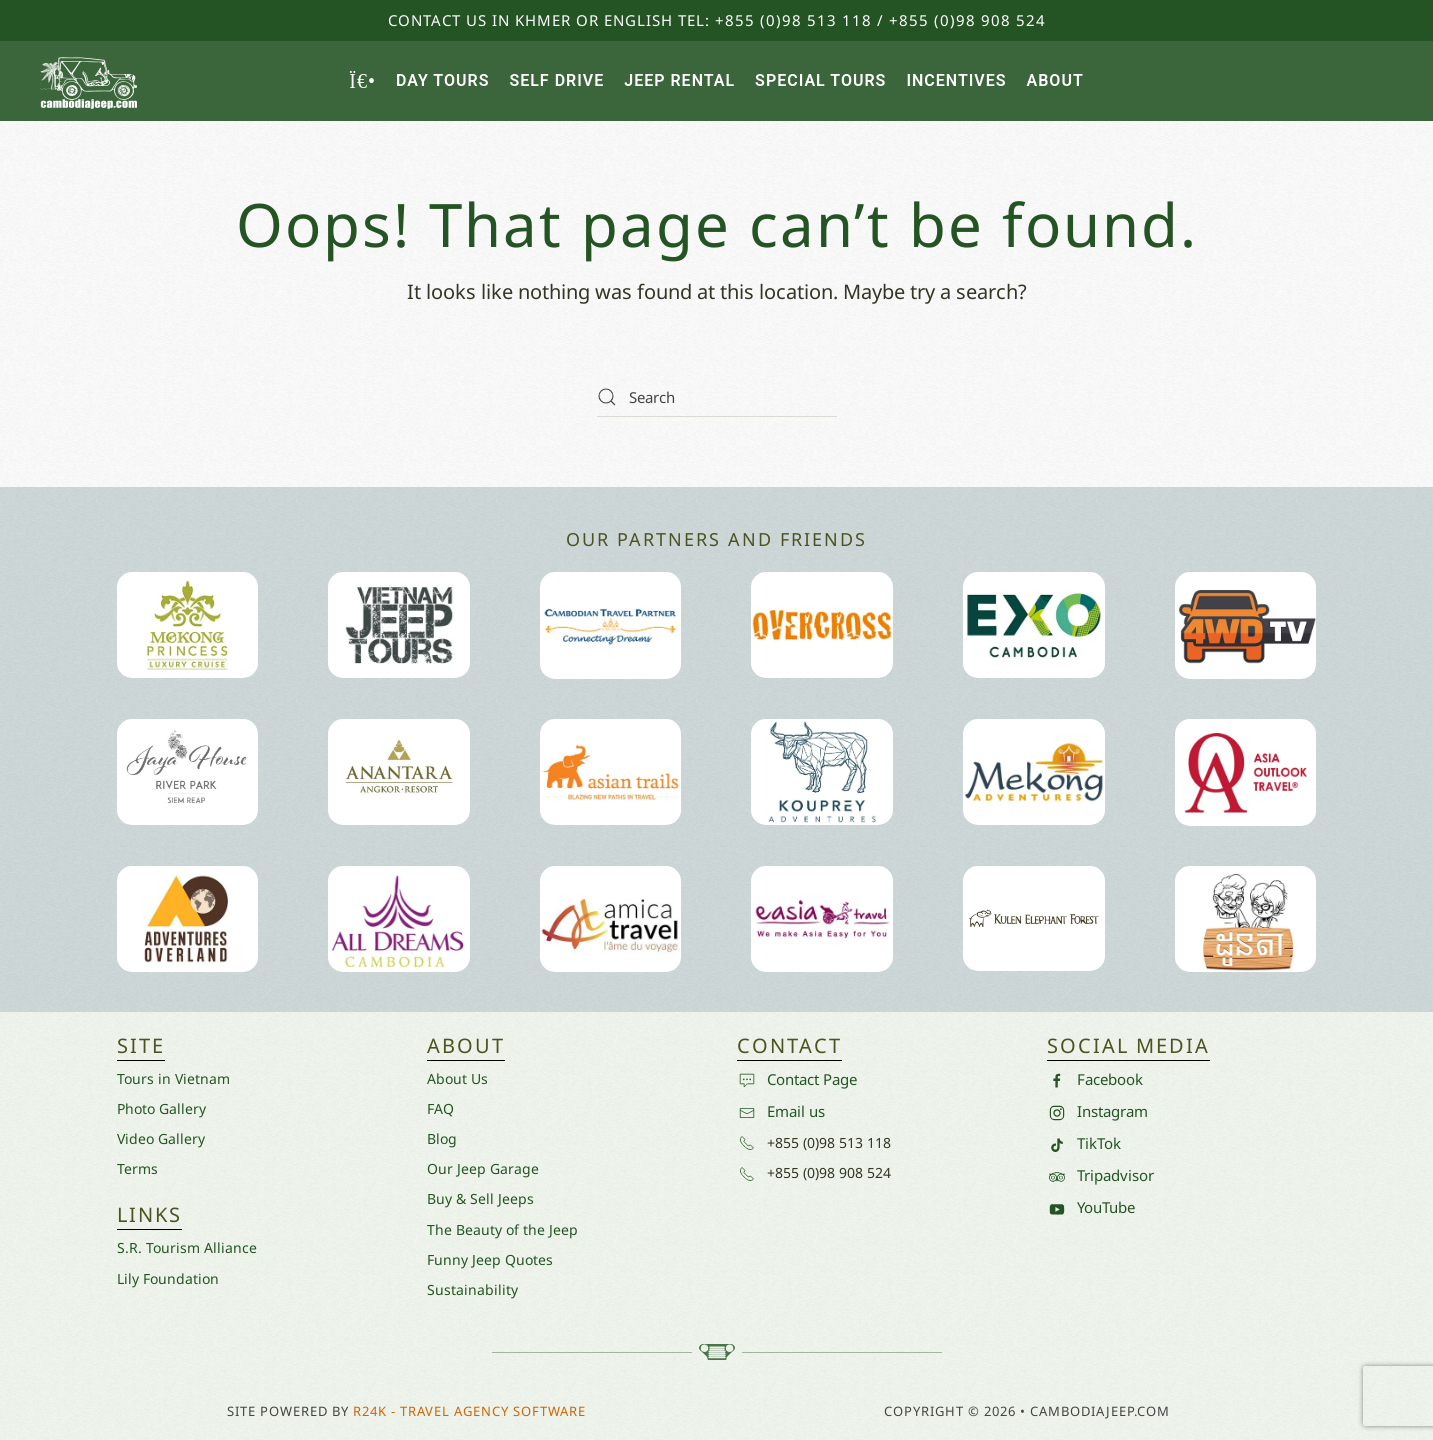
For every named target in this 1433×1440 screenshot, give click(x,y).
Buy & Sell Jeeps (480, 1198)
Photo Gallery (161, 1108)
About (1055, 80)
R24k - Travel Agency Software (469, 1411)
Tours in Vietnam (173, 1078)
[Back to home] (90, 81)
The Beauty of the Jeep (502, 1229)
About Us (457, 1078)
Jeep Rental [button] (679, 80)
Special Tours (820, 80)
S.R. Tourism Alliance (187, 1247)
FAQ (440, 1108)
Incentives (956, 80)
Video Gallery (161, 1138)
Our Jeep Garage (483, 1168)
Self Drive (556, 80)
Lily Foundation (168, 1278)
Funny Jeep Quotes (490, 1259)
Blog (442, 1138)
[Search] (717, 397)
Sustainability (472, 1289)
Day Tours (442, 80)
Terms (137, 1168)
